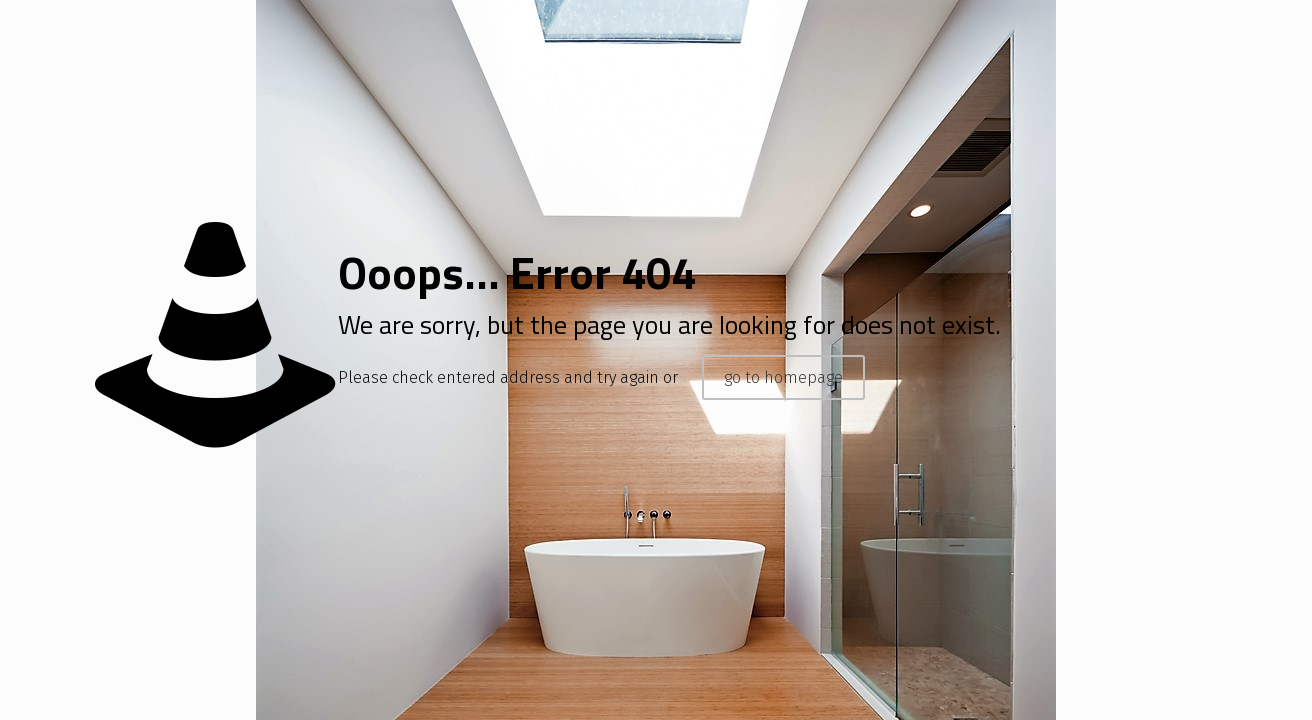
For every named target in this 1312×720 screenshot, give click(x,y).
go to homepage (783, 377)
